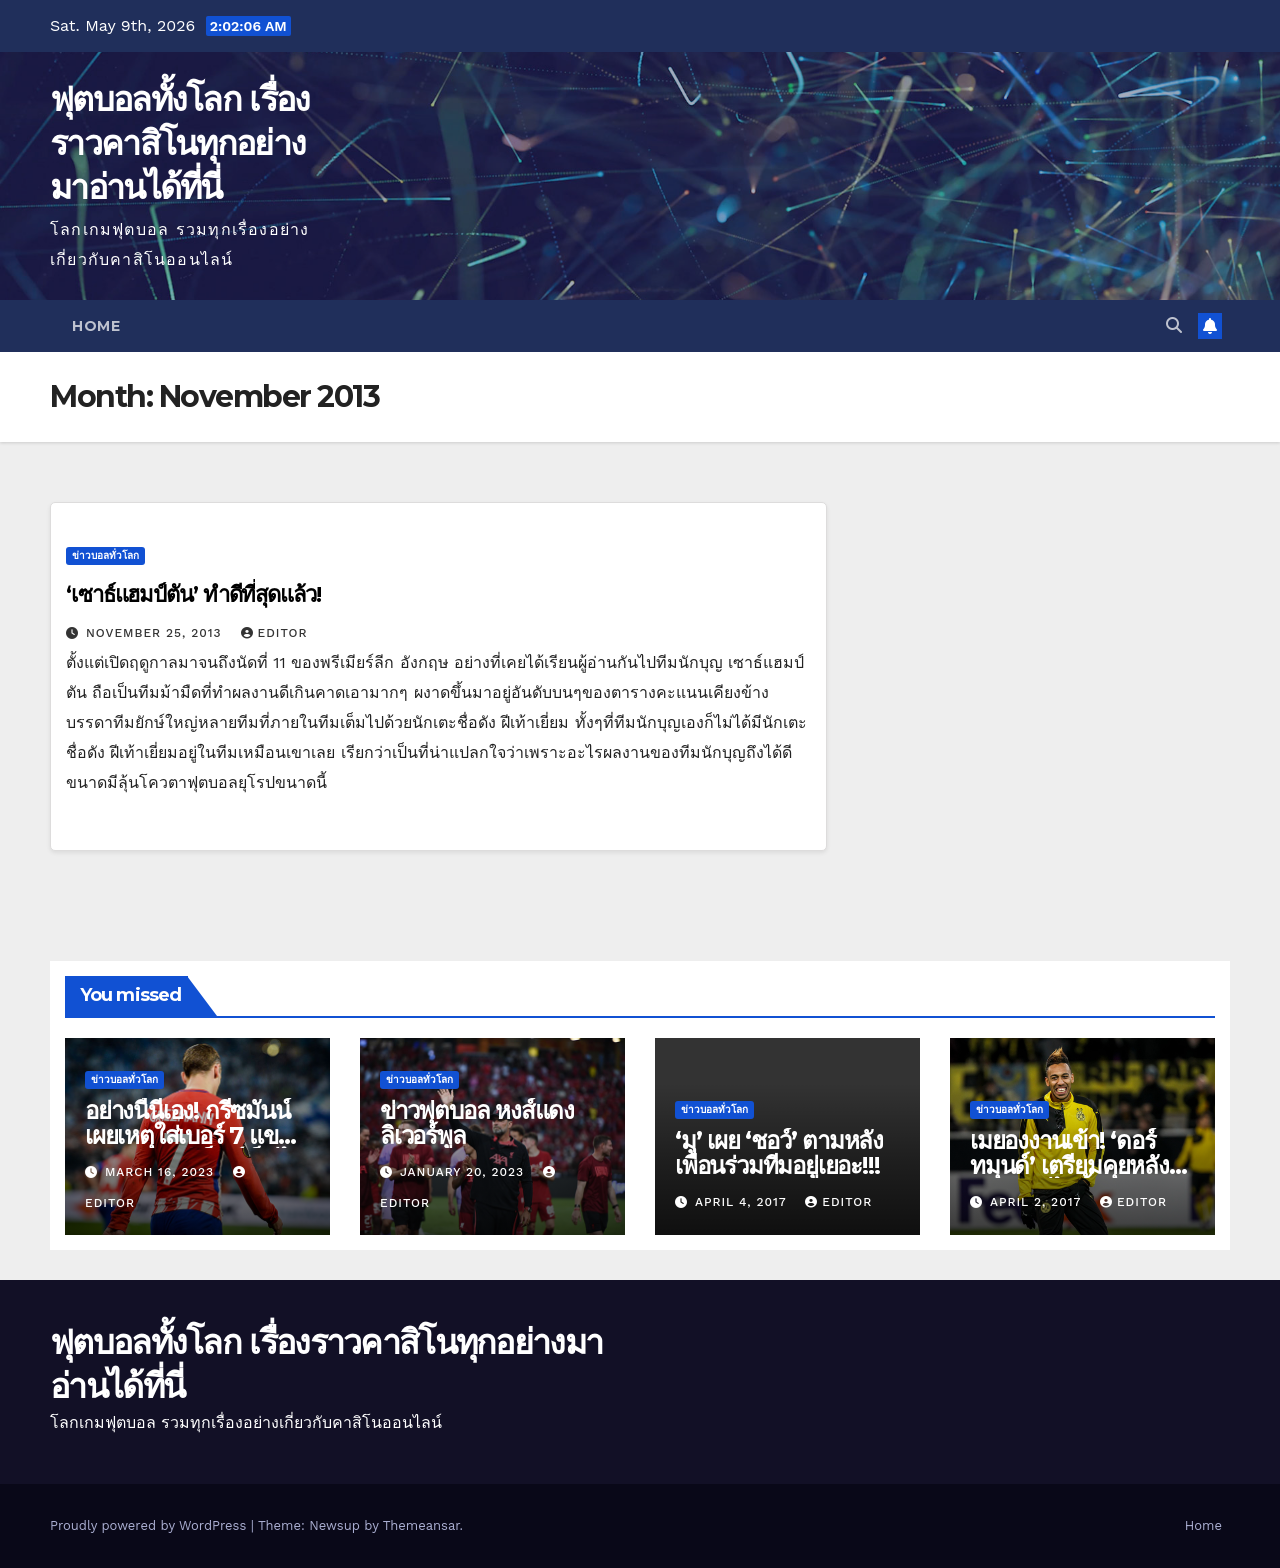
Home (96, 326)
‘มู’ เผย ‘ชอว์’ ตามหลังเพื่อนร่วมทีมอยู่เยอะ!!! (779, 1153)
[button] (1174, 325)
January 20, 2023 (464, 1172)
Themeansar (421, 1525)
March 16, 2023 (162, 1172)
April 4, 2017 (743, 1202)
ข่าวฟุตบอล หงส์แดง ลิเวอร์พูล (477, 1123)
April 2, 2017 (1038, 1202)
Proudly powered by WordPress (150, 1525)
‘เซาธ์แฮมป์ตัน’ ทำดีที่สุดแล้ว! (193, 594)
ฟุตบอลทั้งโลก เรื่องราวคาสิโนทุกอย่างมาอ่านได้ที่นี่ (180, 143)
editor (274, 633)
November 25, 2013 (156, 633)
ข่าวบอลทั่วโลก (105, 555)
